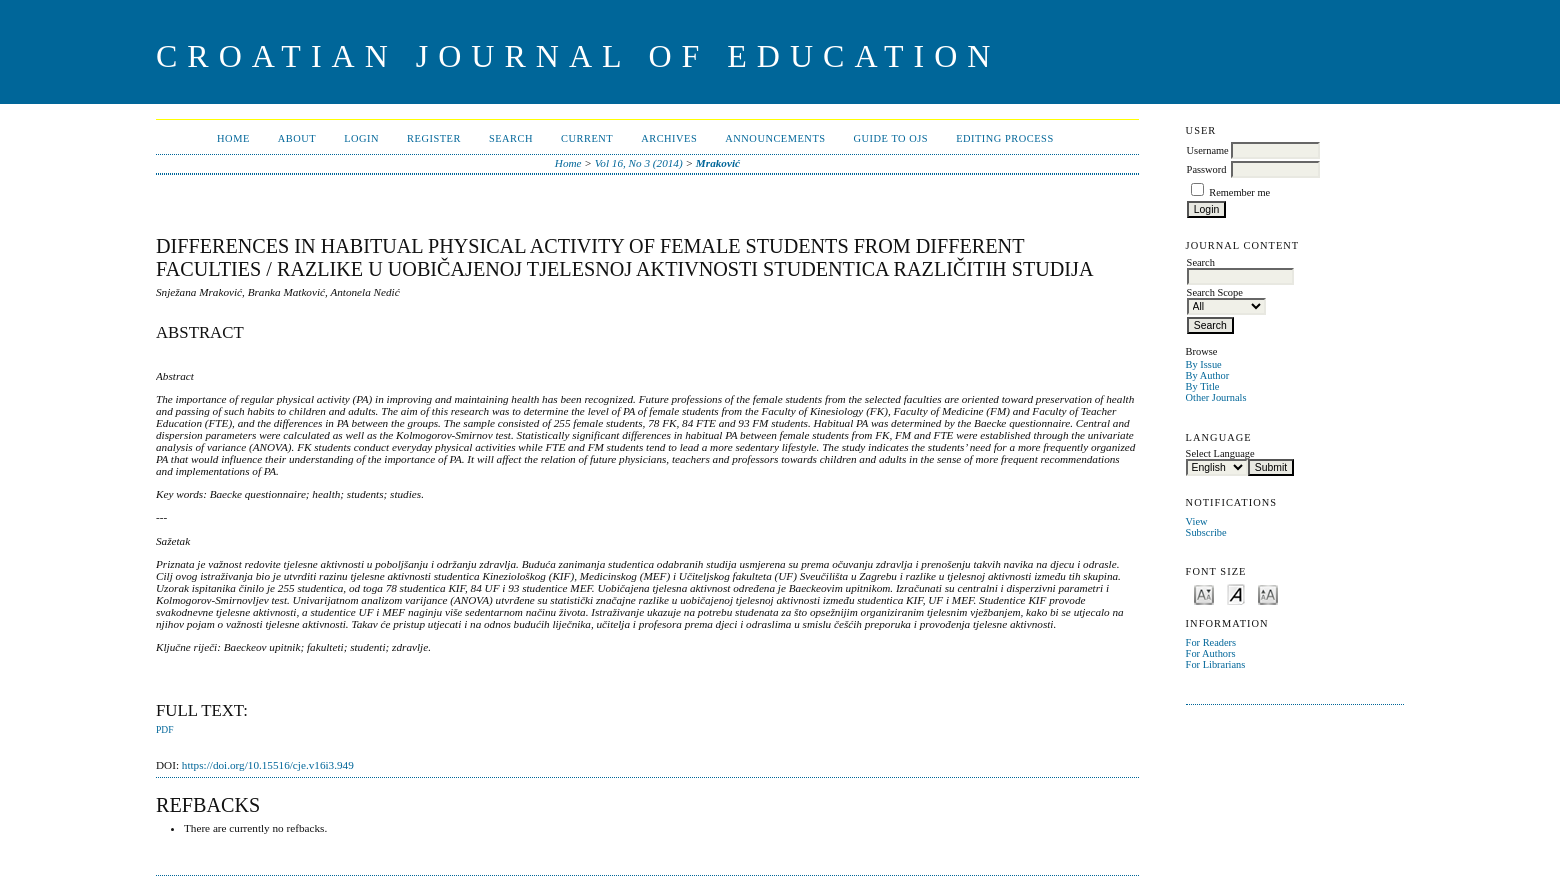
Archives (669, 138)
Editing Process (1005, 138)
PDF (164, 730)
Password (1207, 169)
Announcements (775, 138)
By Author (1208, 375)
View (1197, 521)
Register (434, 138)
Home (233, 138)
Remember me (1239, 192)
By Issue (1204, 364)
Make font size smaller (1204, 593)
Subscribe (1206, 532)
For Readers (1211, 642)
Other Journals (1216, 397)
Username (1208, 150)
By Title (1203, 386)
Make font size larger (1268, 593)
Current (587, 138)
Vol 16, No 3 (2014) (639, 163)
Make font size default (1236, 593)
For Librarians (1216, 664)
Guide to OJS (891, 138)
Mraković (718, 163)
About (297, 138)
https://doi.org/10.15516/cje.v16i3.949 (268, 765)
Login (361, 138)
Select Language (1220, 453)
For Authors (1211, 653)
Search (511, 138)
